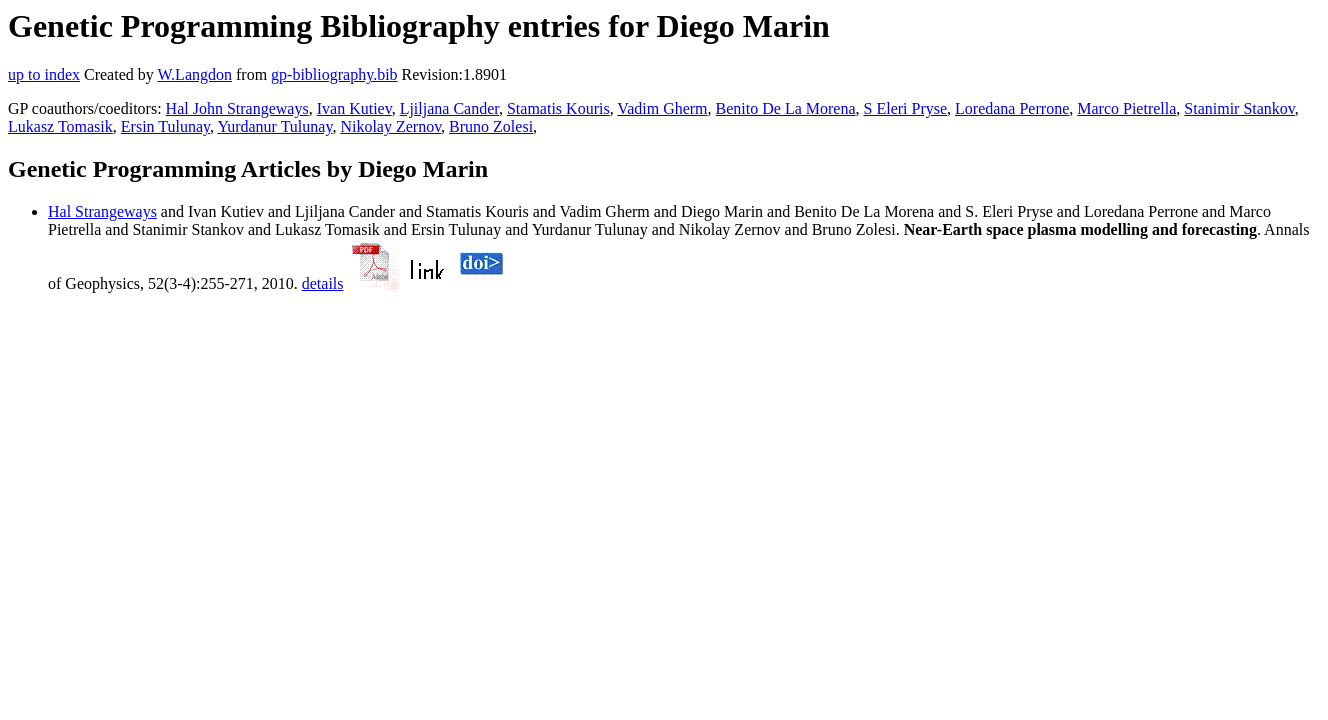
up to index (44, 74)
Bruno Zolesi (491, 126)
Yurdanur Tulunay (274, 126)
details (323, 283)
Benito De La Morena (786, 108)
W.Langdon (194, 74)
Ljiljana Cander (449, 108)
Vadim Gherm (662, 108)
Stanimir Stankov (1239, 108)
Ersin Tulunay (165, 126)
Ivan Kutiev (354, 108)
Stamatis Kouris (558, 108)
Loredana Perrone (1012, 108)
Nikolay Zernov (390, 126)
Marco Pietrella (1126, 108)
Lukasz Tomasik (60, 126)
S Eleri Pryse (906, 108)
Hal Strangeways (102, 211)
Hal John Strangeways (237, 108)
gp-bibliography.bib (334, 74)
